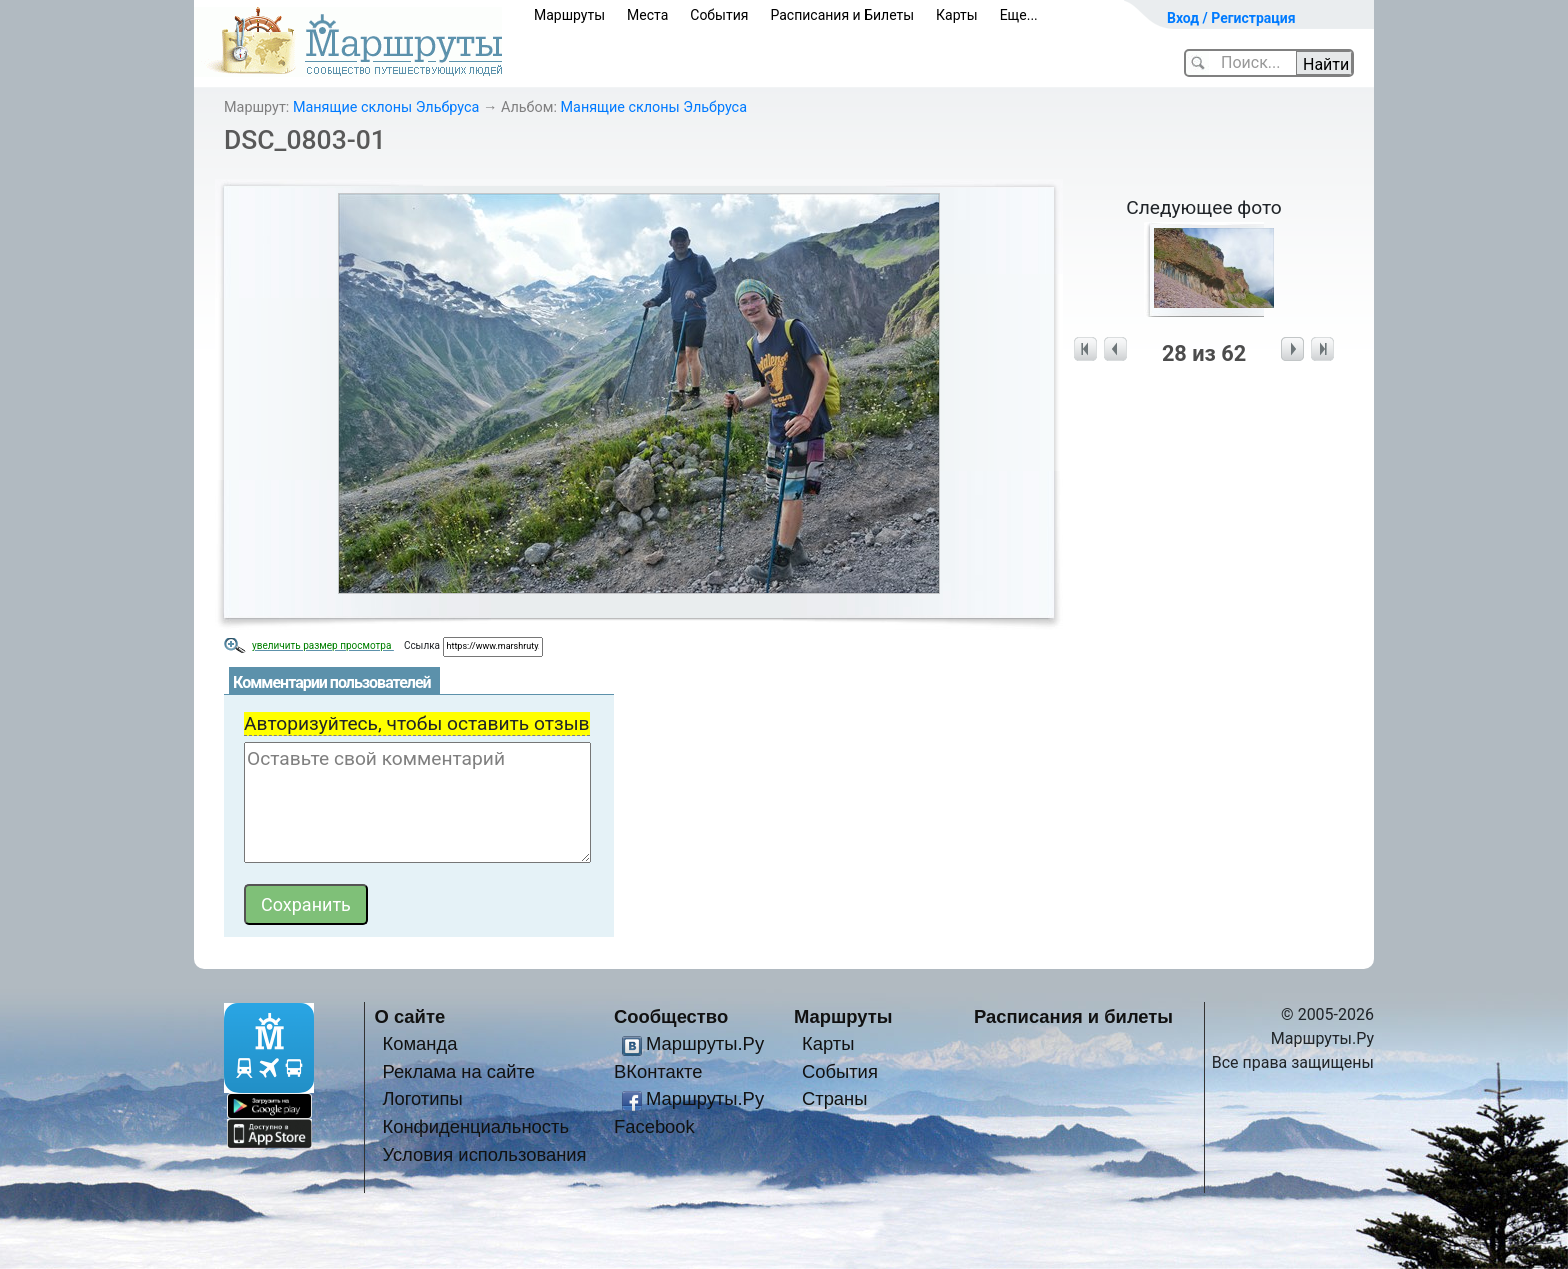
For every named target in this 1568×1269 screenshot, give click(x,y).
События (719, 15)
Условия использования (484, 1154)
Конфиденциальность (475, 1126)
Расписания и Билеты (842, 15)
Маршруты (569, 15)
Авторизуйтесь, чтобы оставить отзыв (417, 723)
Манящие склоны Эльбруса (386, 107)
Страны (835, 1098)
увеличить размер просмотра (323, 645)
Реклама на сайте (458, 1071)
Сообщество (671, 1016)
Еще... (1019, 15)
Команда (419, 1043)
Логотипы (422, 1098)
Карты (957, 15)
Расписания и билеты (1073, 1016)
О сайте (410, 1016)
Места (647, 15)
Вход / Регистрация (1231, 18)
